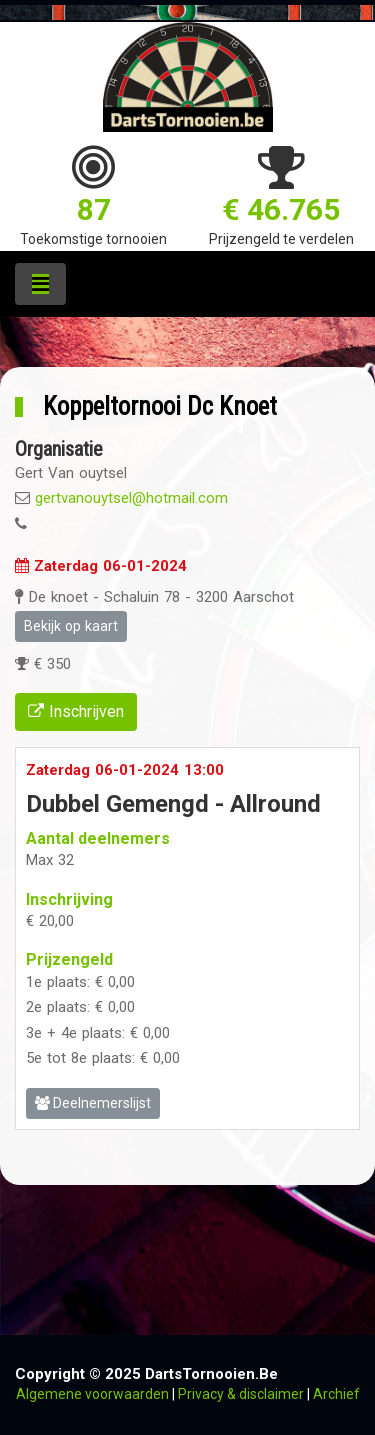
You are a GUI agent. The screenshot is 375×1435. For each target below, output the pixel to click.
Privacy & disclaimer (241, 1394)
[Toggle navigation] (40, 284)
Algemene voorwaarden (92, 1394)
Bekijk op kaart (71, 626)
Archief (336, 1394)
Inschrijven (76, 711)
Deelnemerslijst (93, 1103)
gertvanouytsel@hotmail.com (131, 498)
